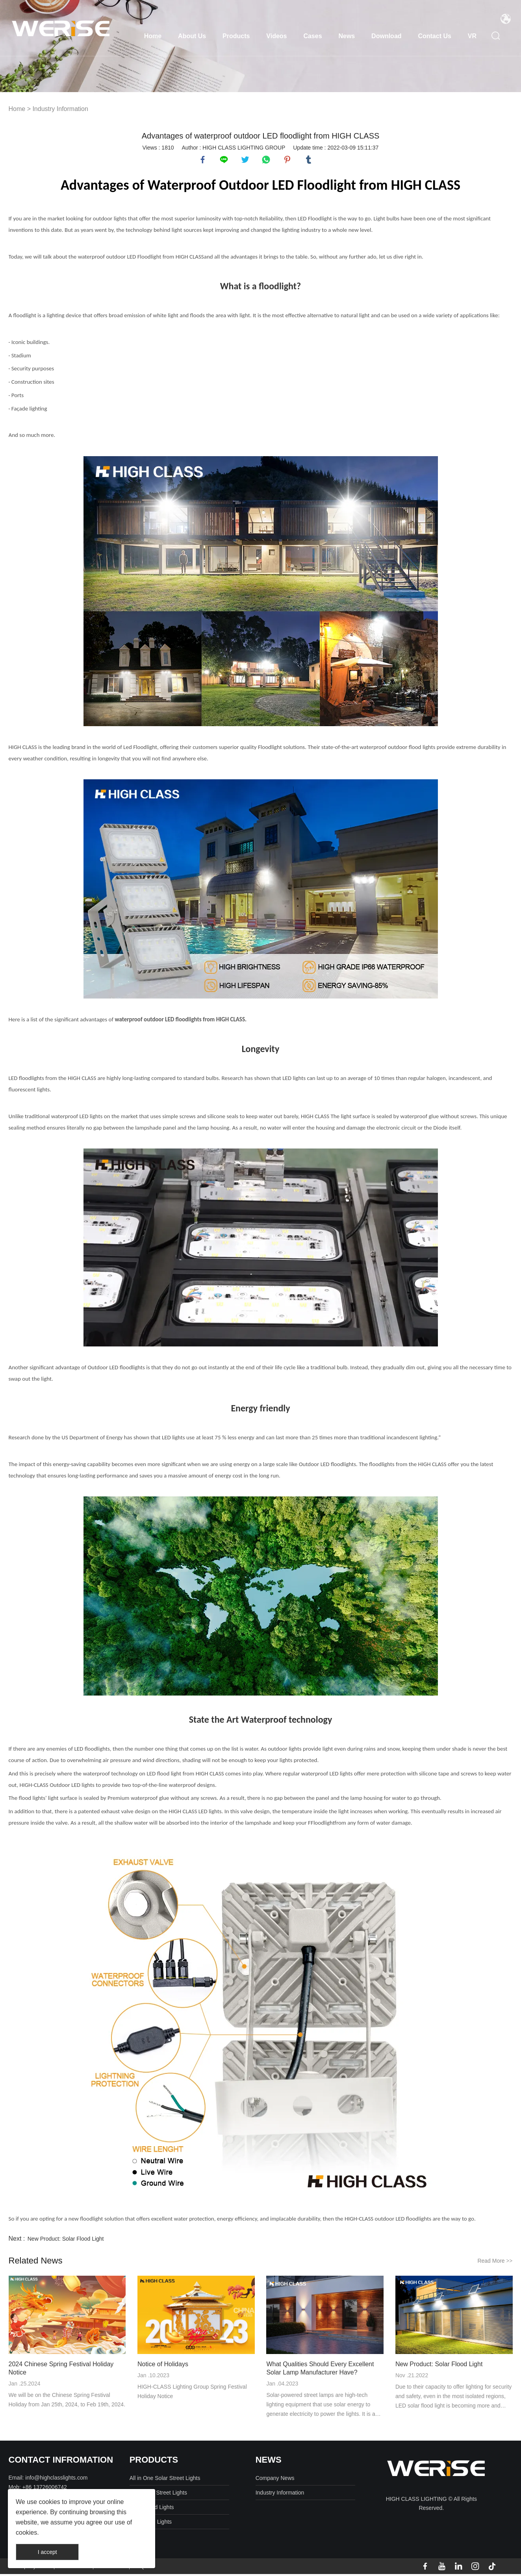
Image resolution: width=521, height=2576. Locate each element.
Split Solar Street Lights (158, 2494)
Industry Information (60, 108)
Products (236, 36)
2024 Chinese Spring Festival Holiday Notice (61, 2370)
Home (152, 36)
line (225, 160)
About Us (192, 36)
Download (386, 36)
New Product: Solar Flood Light (66, 2241)
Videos (276, 36)
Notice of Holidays (162, 2366)
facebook (204, 160)
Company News (275, 2480)
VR (472, 36)
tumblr (309, 160)
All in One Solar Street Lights (165, 2480)
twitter (246, 160)
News (346, 36)
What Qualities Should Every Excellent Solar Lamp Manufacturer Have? (320, 2370)
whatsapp (267, 160)
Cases (312, 36)
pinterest (288, 160)
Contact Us (434, 36)
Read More (494, 2263)
